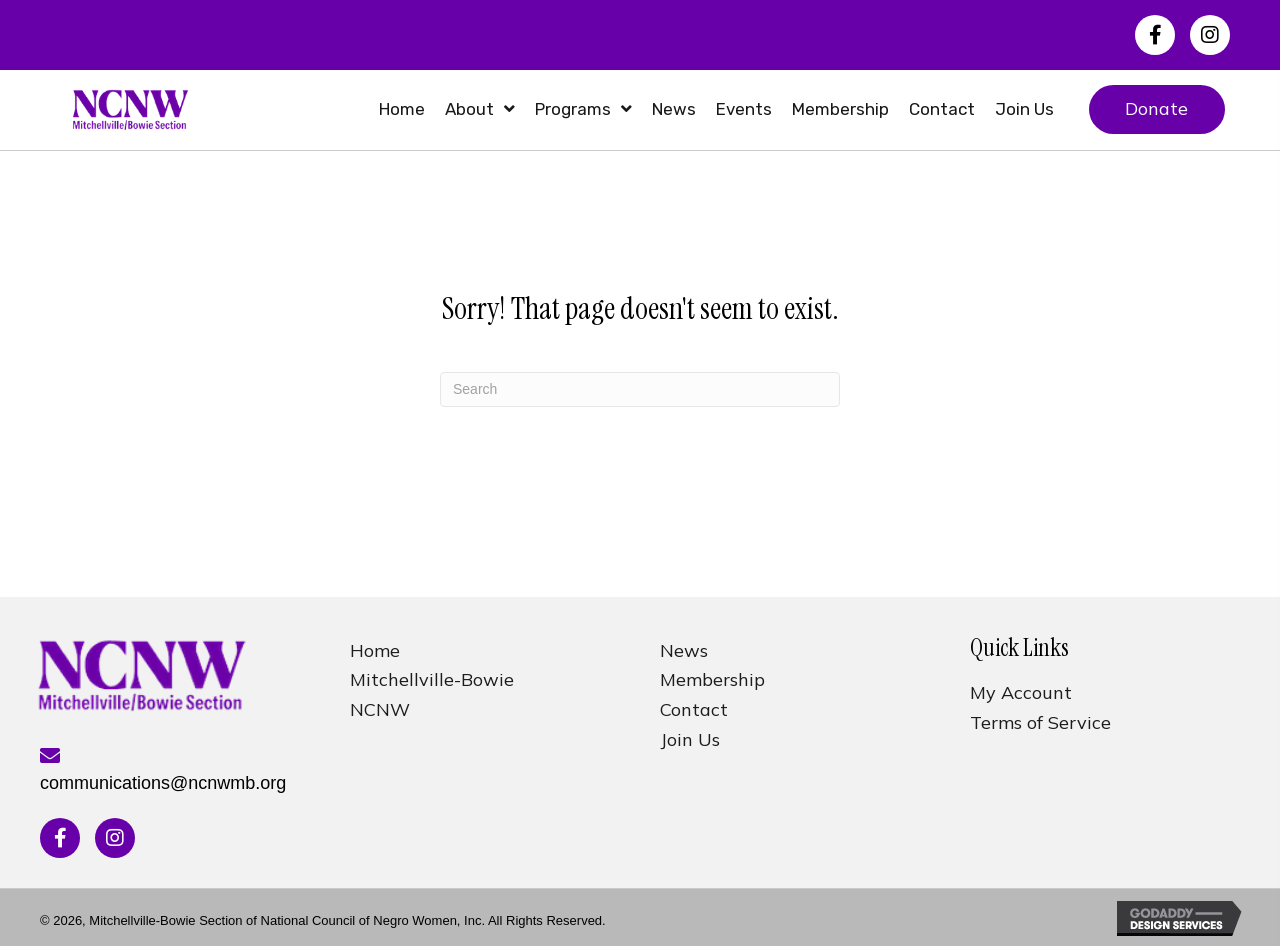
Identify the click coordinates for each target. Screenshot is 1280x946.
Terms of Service (1040, 722)
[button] (1155, 35)
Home (375, 650)
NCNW (380, 709)
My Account (1021, 692)
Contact (694, 709)
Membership (712, 679)
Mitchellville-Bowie (432, 679)
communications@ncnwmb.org (163, 783)
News (684, 650)
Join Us (690, 739)
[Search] (640, 389)
